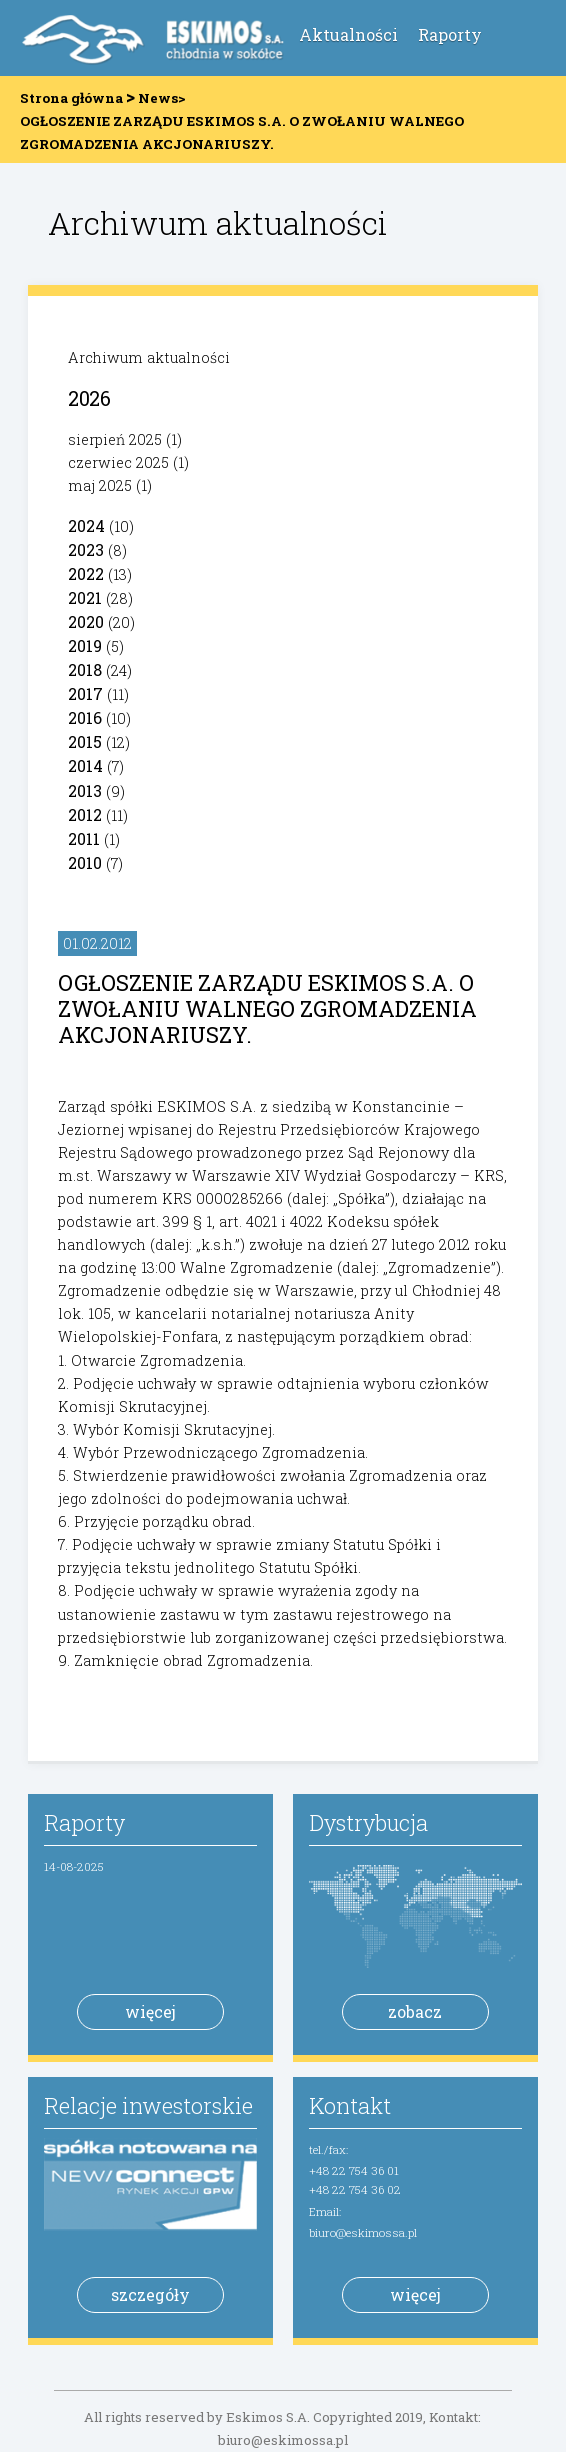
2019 (85, 645)
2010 (85, 862)
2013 (85, 790)
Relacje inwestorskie (148, 2105)
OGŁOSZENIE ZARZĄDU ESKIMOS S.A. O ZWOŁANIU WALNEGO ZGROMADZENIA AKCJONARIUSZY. (267, 1008)
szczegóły (150, 2294)
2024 (86, 525)
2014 (85, 765)
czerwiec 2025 (118, 462)
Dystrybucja (368, 1822)
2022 (86, 573)
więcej (150, 2011)
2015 (85, 741)
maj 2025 (100, 485)
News (158, 98)
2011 (84, 838)
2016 (85, 717)
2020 (86, 621)
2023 (86, 549)
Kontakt (350, 2105)
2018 (85, 669)
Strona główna (71, 98)
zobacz (415, 2011)
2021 (85, 597)
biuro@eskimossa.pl (363, 2232)
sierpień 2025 (115, 439)
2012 (85, 814)
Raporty (450, 34)
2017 (85, 693)
